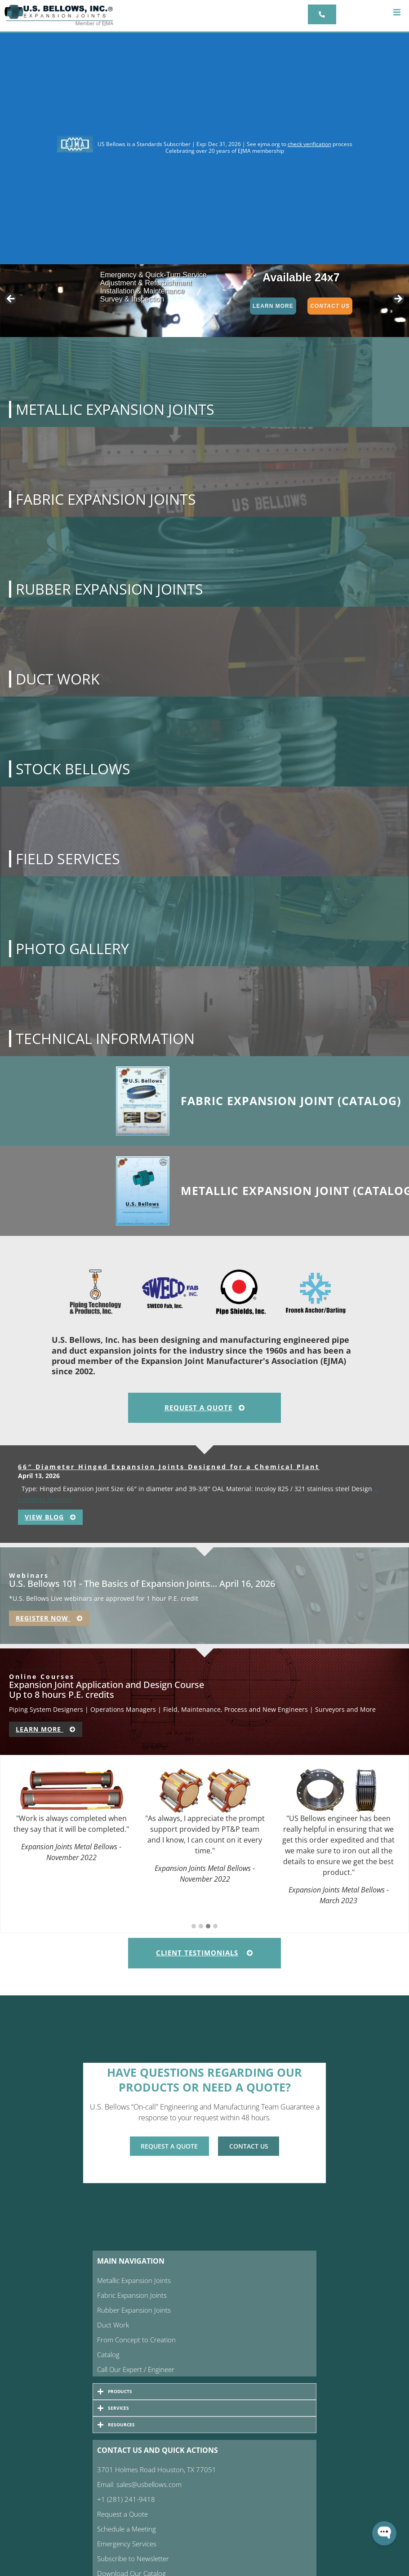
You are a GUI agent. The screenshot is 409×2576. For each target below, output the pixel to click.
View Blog (50, 1517)
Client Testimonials (204, 1952)
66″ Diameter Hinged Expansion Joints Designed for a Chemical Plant (169, 1466)
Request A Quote (204, 1407)
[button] (397, 12)
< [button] (11, 299)
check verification (309, 144)
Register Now (49, 1618)
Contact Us (330, 306)
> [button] (398, 299)
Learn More (273, 306)
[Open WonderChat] (384, 2533)
